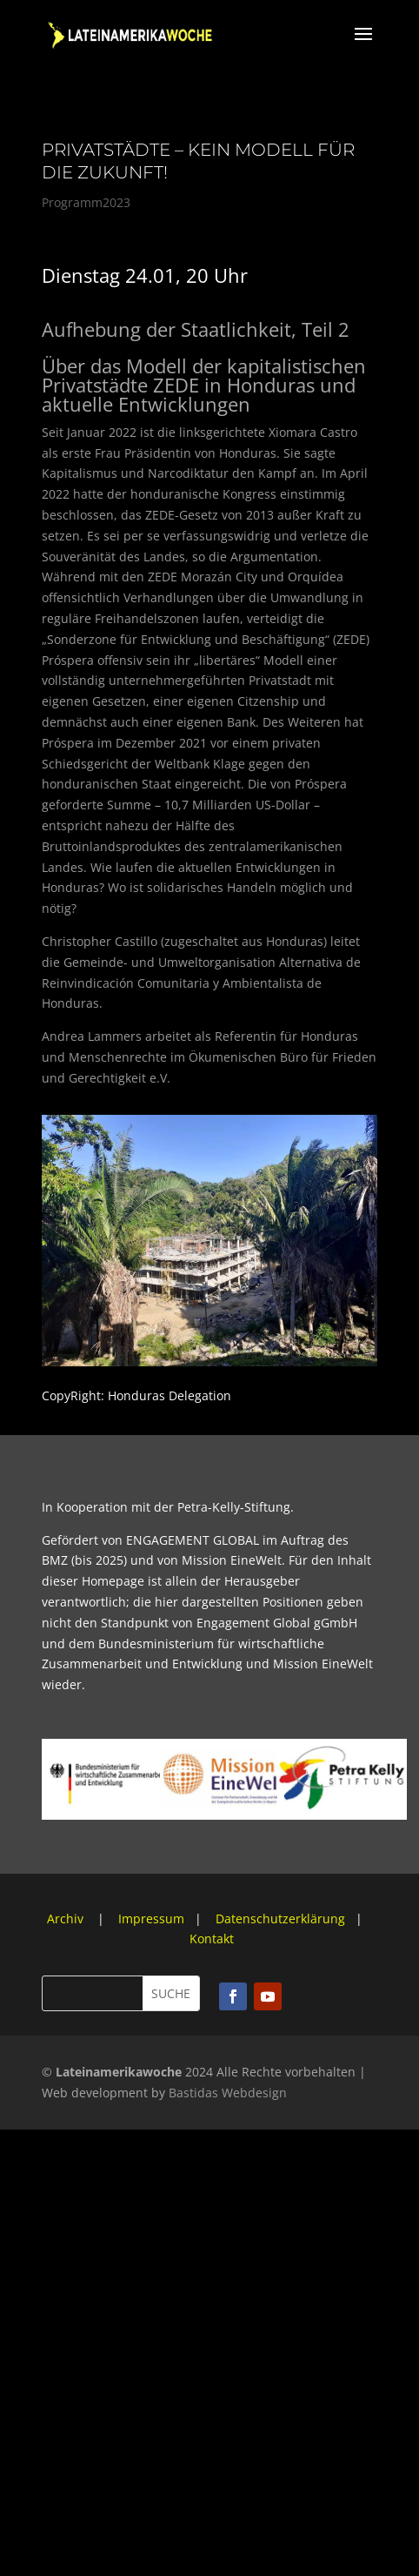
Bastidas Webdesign (228, 2092)
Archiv (67, 1918)
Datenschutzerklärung (280, 1918)
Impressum (151, 1918)
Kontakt (212, 1938)
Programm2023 (86, 202)
